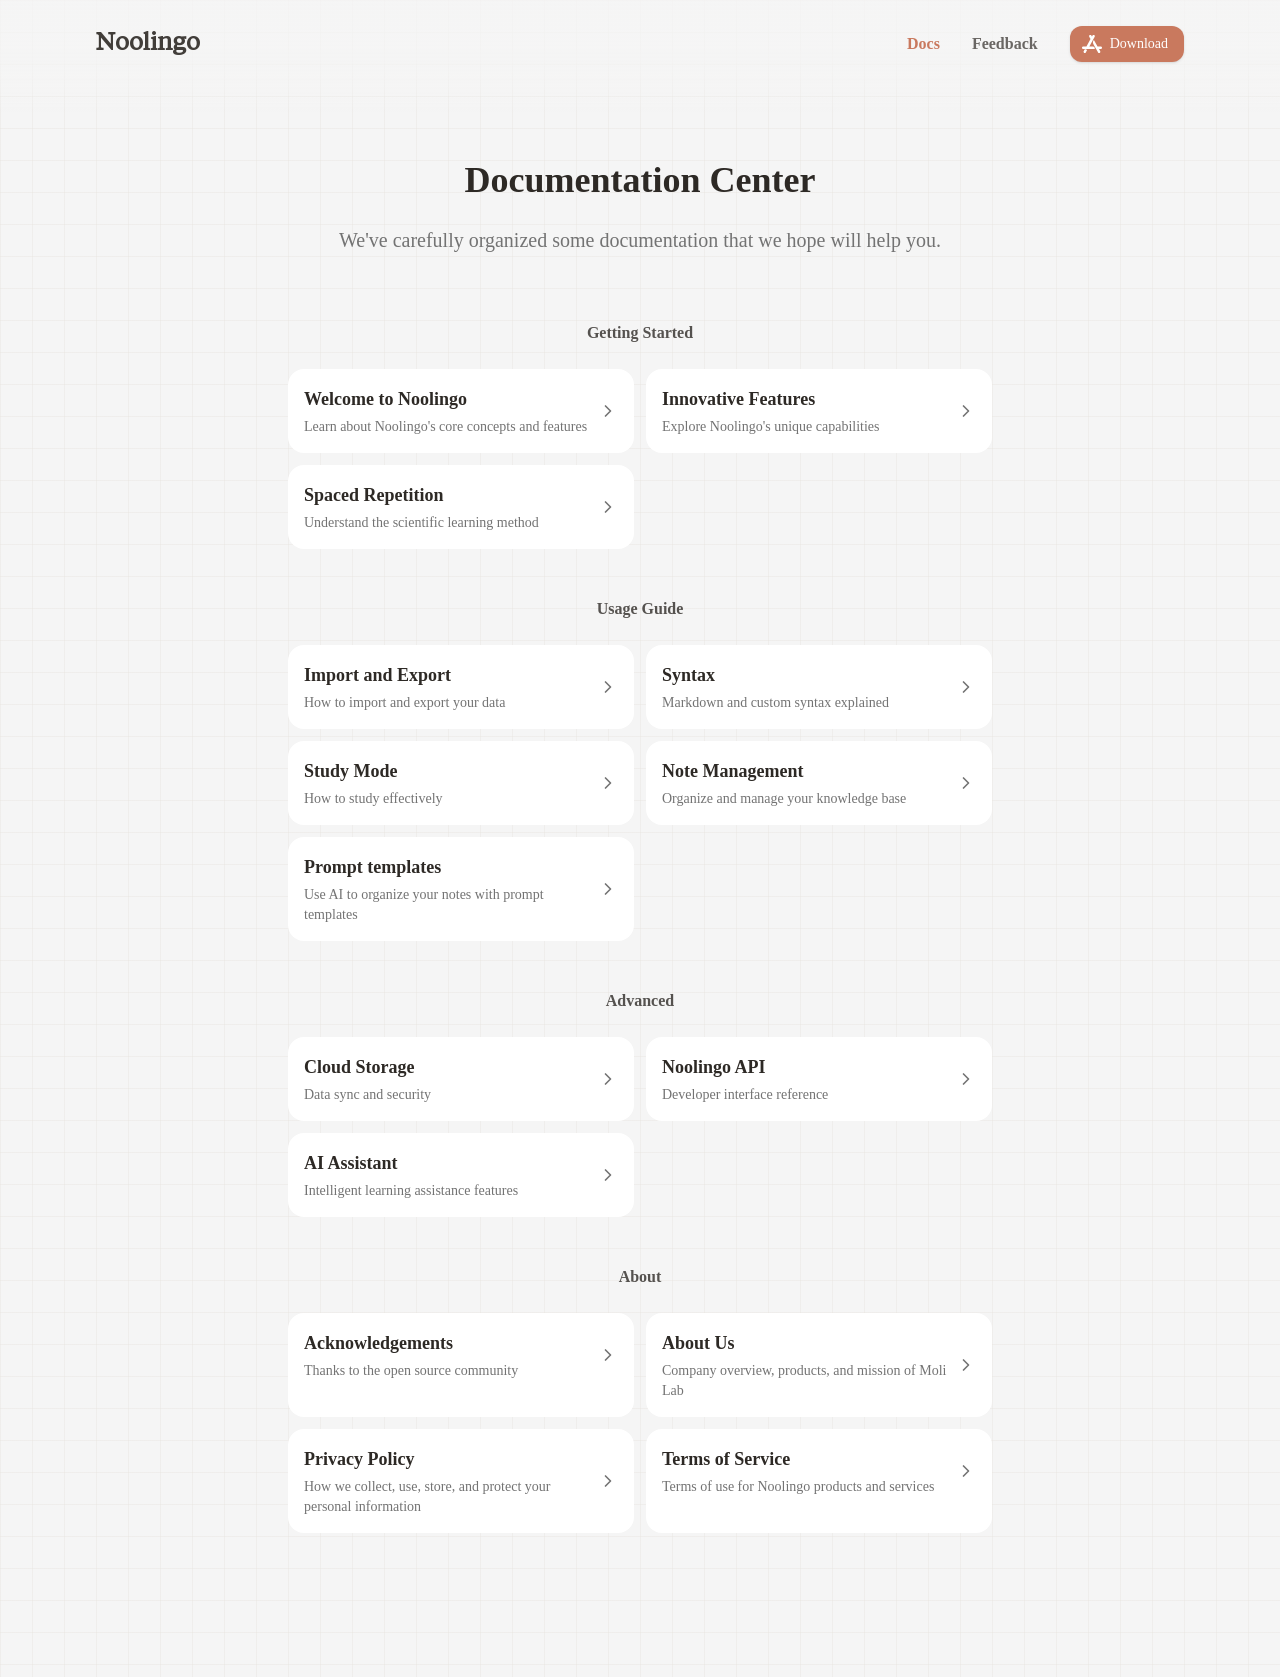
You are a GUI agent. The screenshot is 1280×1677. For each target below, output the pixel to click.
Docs (923, 43)
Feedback (1005, 43)
